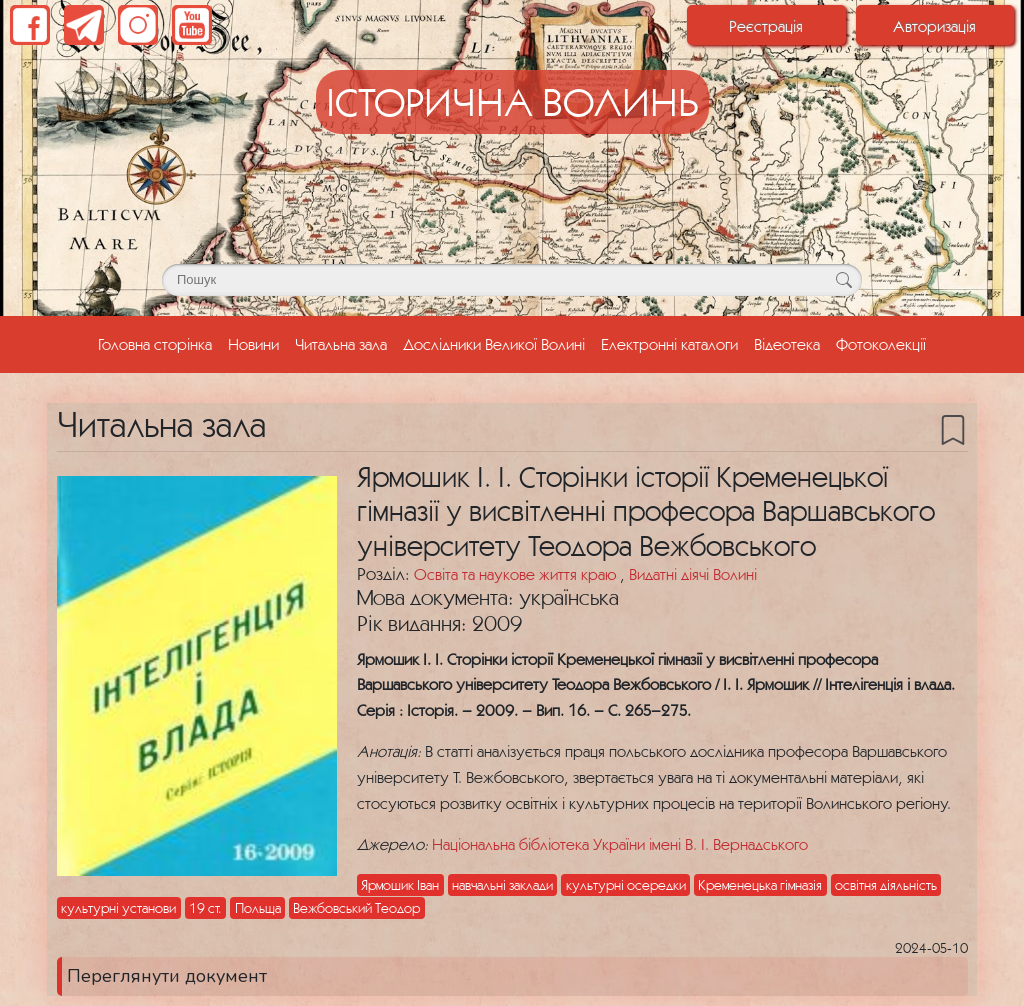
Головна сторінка (159, 342)
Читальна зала (341, 344)
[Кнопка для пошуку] (843, 280)
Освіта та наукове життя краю (517, 574)
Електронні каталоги (669, 344)
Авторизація (934, 26)
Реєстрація (766, 26)
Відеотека (787, 344)
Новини (253, 344)
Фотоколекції (881, 344)
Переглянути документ (167, 976)
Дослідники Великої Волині (494, 344)
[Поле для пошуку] (512, 280)
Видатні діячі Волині (693, 574)
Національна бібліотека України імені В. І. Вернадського (620, 844)
